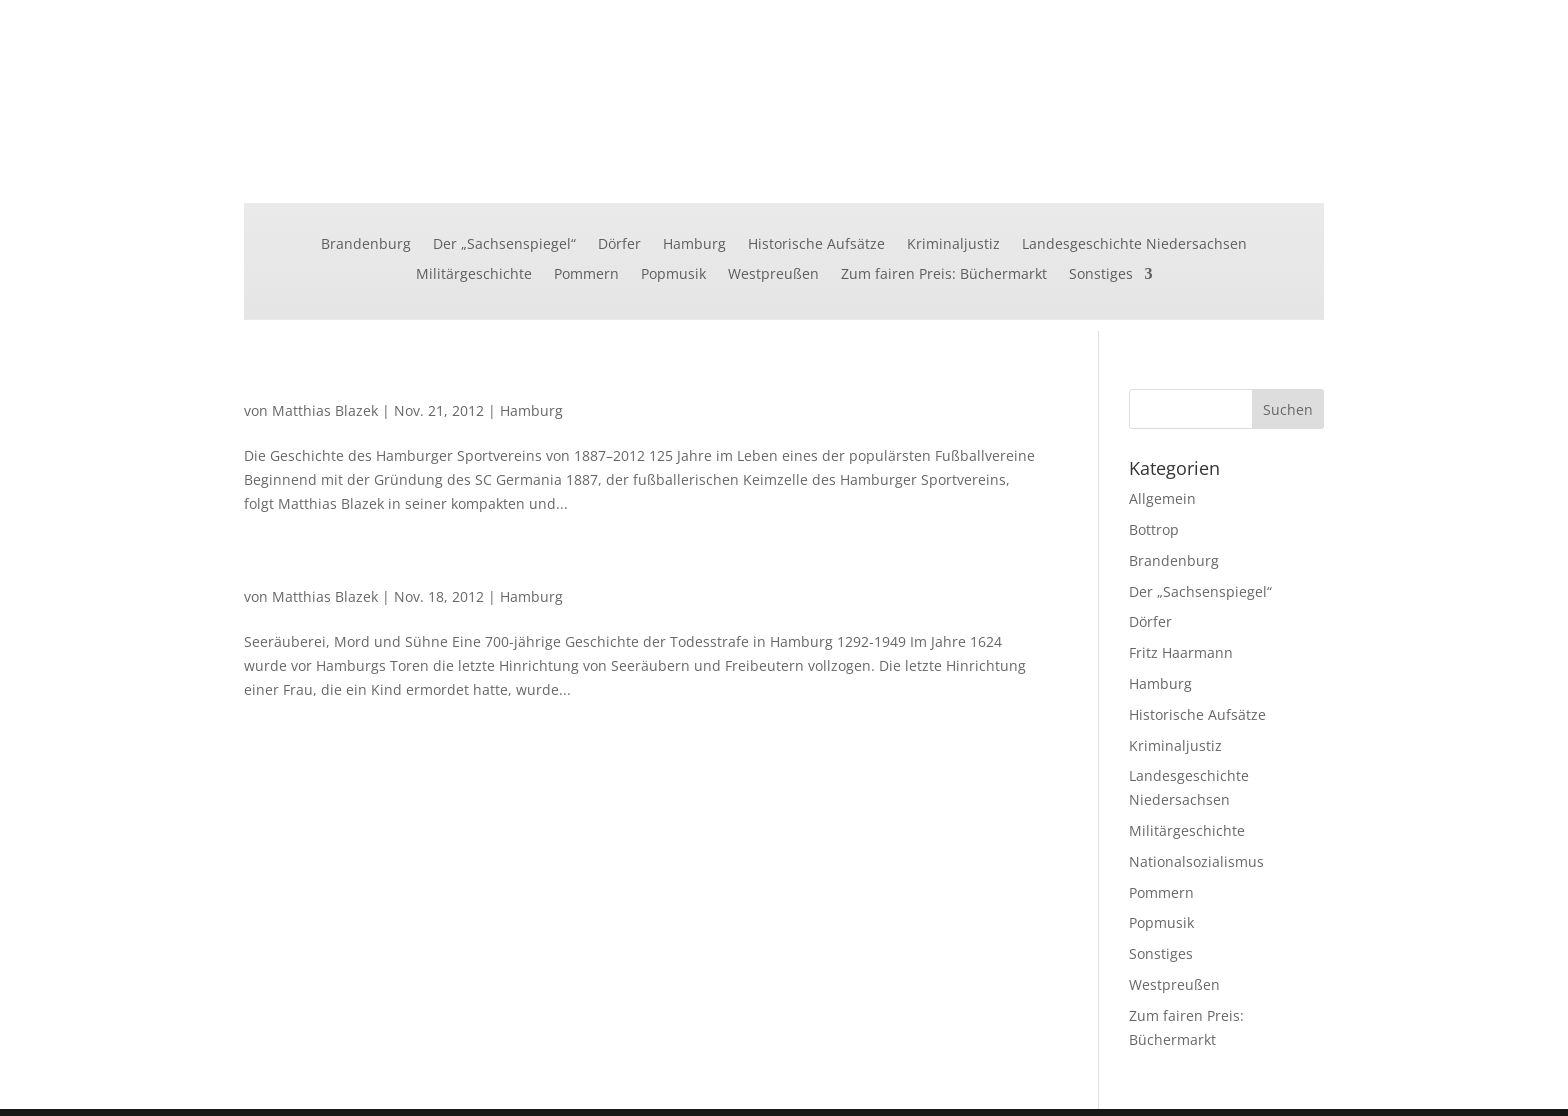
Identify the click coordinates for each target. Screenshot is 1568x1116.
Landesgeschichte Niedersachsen (1134, 245)
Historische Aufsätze (816, 245)
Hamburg (694, 245)
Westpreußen (773, 275)
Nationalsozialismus (1196, 861)
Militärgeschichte (474, 275)
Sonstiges (1101, 275)
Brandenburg (366, 245)
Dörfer (619, 245)
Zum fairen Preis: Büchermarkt (944, 275)
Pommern (586, 275)
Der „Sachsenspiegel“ (504, 245)
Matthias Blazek (325, 410)
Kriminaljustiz (953, 245)
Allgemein (1162, 498)
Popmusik (673, 275)
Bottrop (1154, 529)
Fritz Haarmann (1181, 652)
